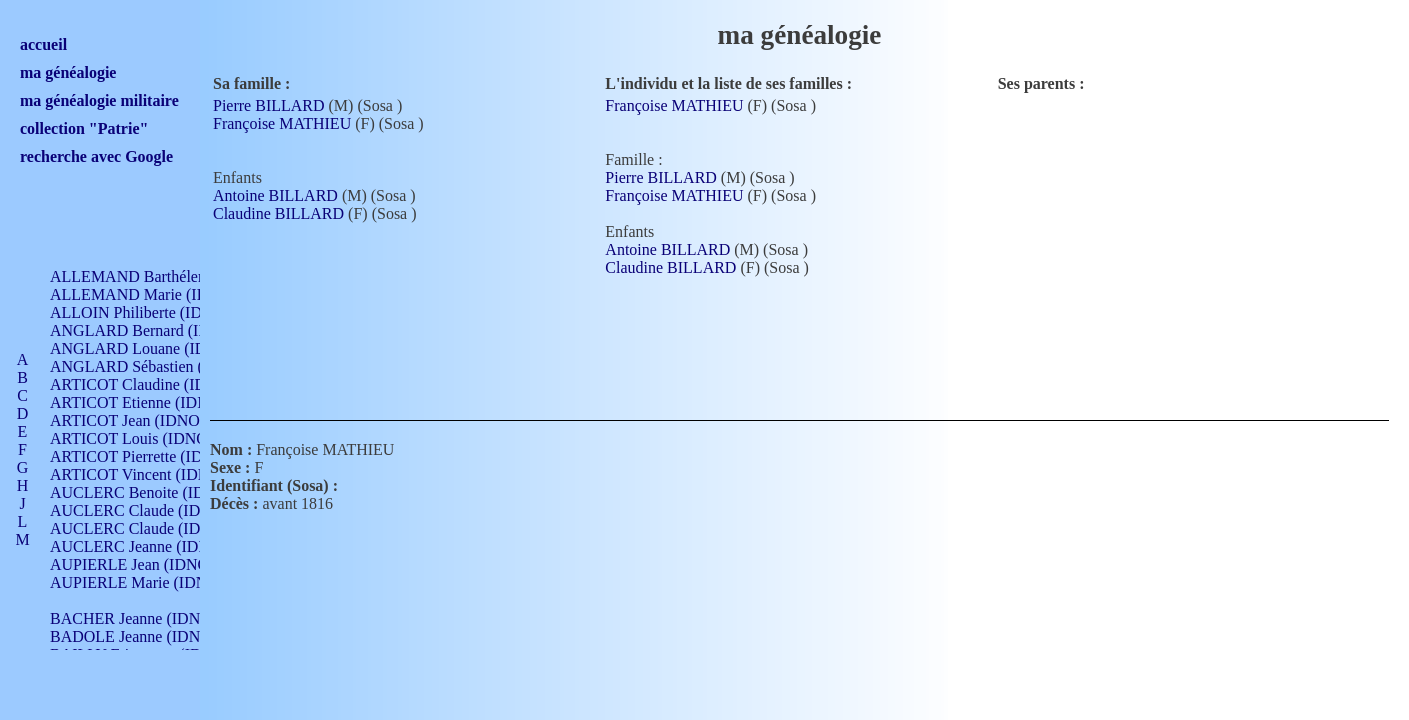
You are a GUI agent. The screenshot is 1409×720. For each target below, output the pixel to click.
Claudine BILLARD (278, 213)
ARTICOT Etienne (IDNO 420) (152, 402)
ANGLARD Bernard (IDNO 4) (150, 330)
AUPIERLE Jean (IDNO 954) (146, 564)
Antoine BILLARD (275, 195)
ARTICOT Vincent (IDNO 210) (152, 474)
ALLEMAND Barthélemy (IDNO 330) (175, 276)
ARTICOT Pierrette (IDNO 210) (154, 456)
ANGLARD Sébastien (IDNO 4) (155, 366)
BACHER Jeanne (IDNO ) (135, 618)
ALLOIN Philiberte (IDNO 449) (154, 312)
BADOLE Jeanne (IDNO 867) (147, 636)
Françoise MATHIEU (282, 123)
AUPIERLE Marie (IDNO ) (139, 582)
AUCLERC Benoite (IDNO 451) (155, 492)
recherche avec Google (96, 156)
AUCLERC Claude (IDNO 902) (153, 510)
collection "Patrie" (84, 128)
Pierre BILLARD (269, 105)
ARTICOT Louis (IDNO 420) (145, 438)
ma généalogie (68, 72)
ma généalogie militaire (99, 100)
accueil (43, 44)
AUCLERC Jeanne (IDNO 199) (152, 546)
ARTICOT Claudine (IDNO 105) (156, 384)
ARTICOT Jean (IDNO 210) (141, 420)
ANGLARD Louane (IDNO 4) (148, 348)
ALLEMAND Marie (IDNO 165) (157, 294)
